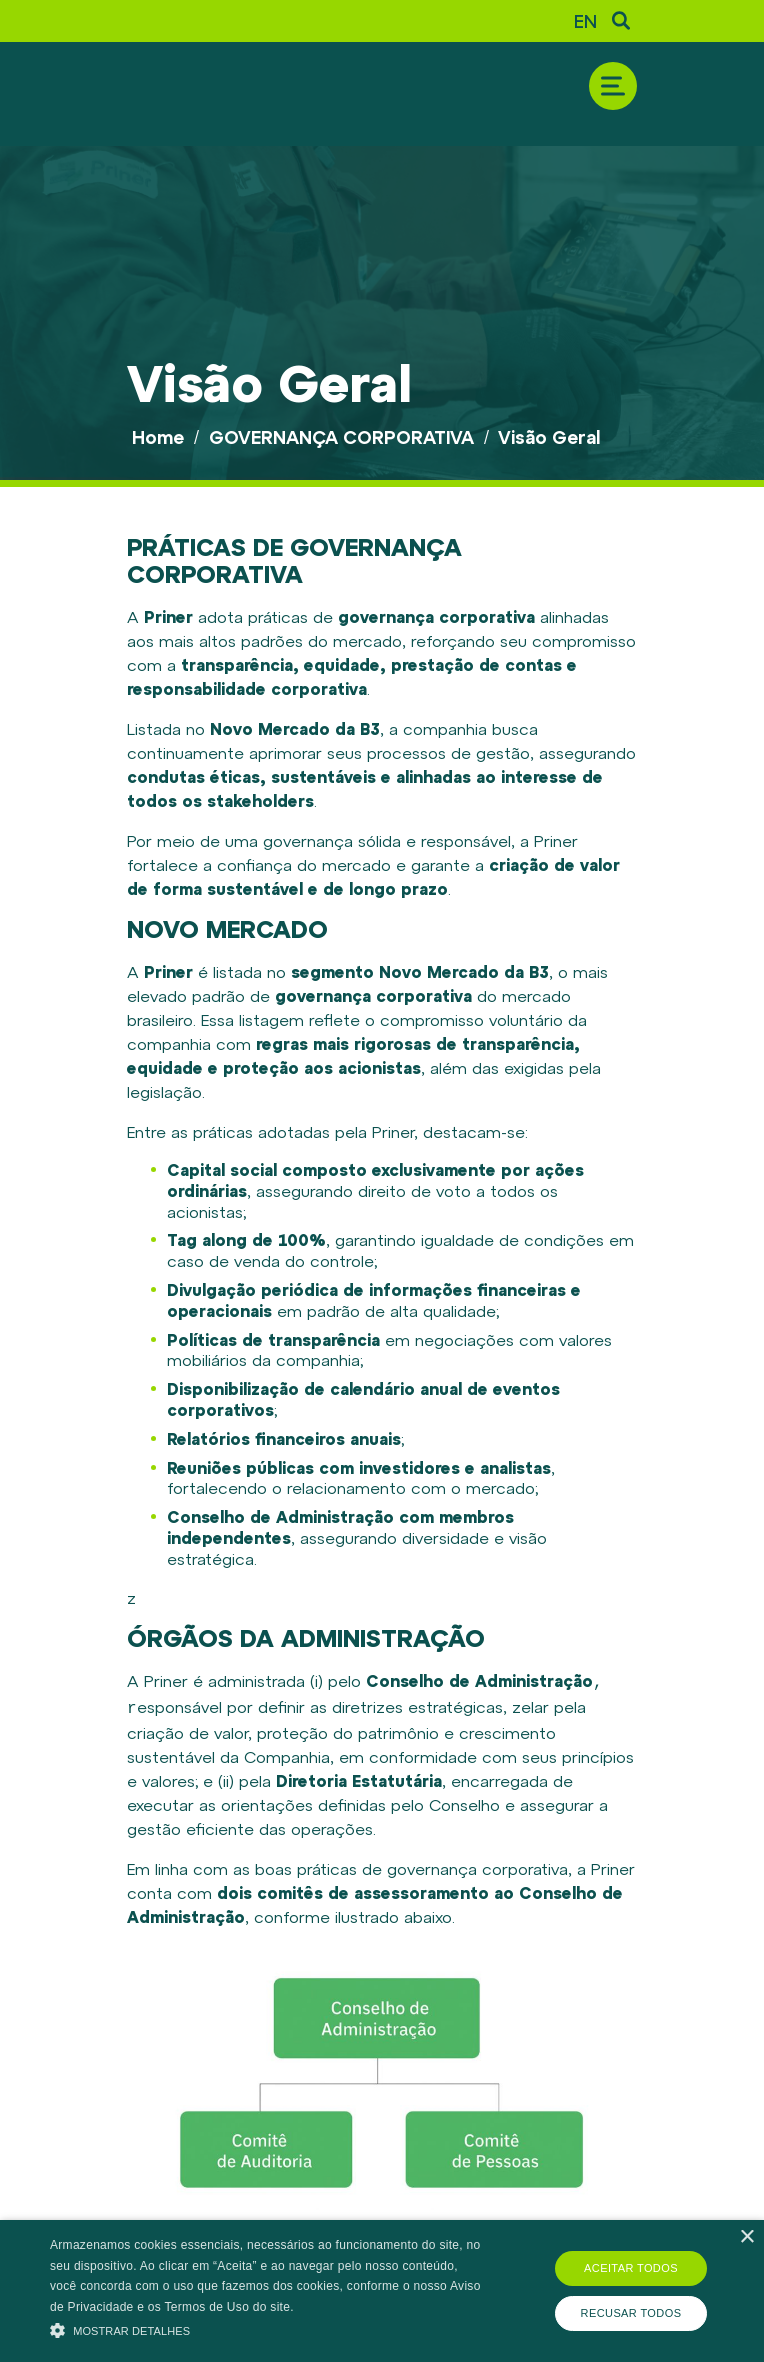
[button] (266, 2328)
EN (585, 21)
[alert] (382, 2291)
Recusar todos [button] (631, 2313)
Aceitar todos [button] (631, 2268)
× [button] (746, 2237)
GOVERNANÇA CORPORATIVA (341, 437)
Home (158, 437)
